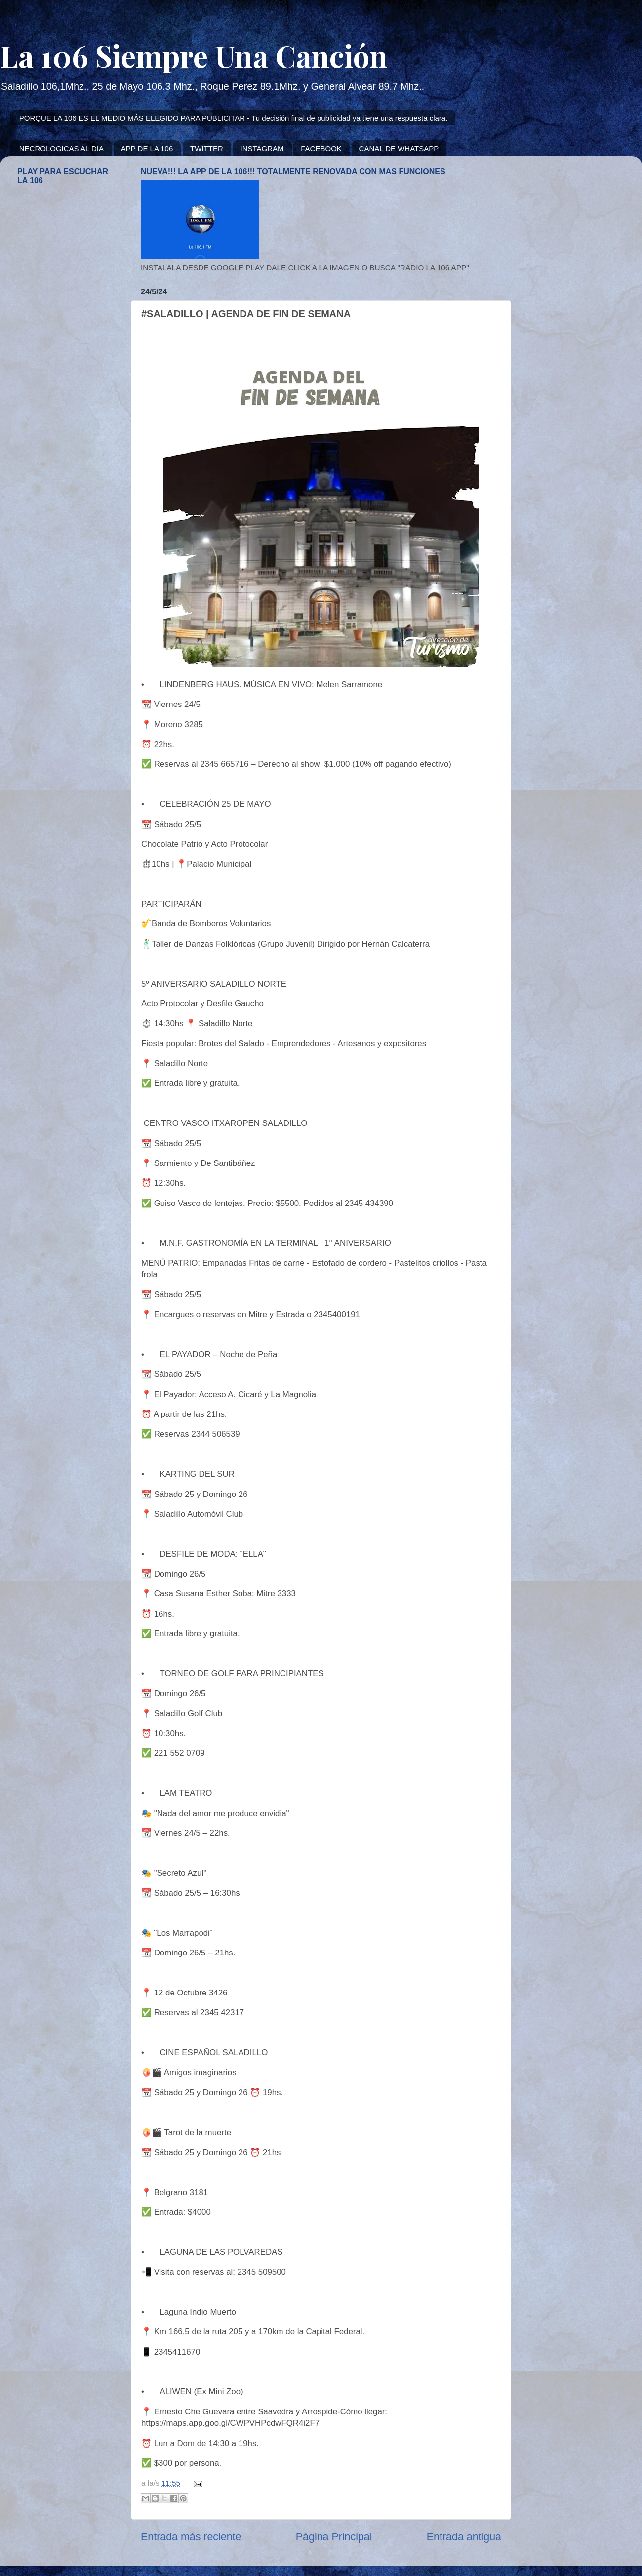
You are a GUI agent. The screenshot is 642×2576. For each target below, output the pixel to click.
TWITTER (206, 148)
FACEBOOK (321, 148)
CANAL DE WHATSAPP (399, 148)
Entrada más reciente (191, 2537)
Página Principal (334, 2537)
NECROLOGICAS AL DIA (61, 148)
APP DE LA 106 (147, 148)
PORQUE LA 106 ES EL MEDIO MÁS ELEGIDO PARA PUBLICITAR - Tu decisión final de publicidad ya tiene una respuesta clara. (233, 118)
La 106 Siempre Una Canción (194, 55)
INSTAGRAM (261, 148)
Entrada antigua (464, 2537)
